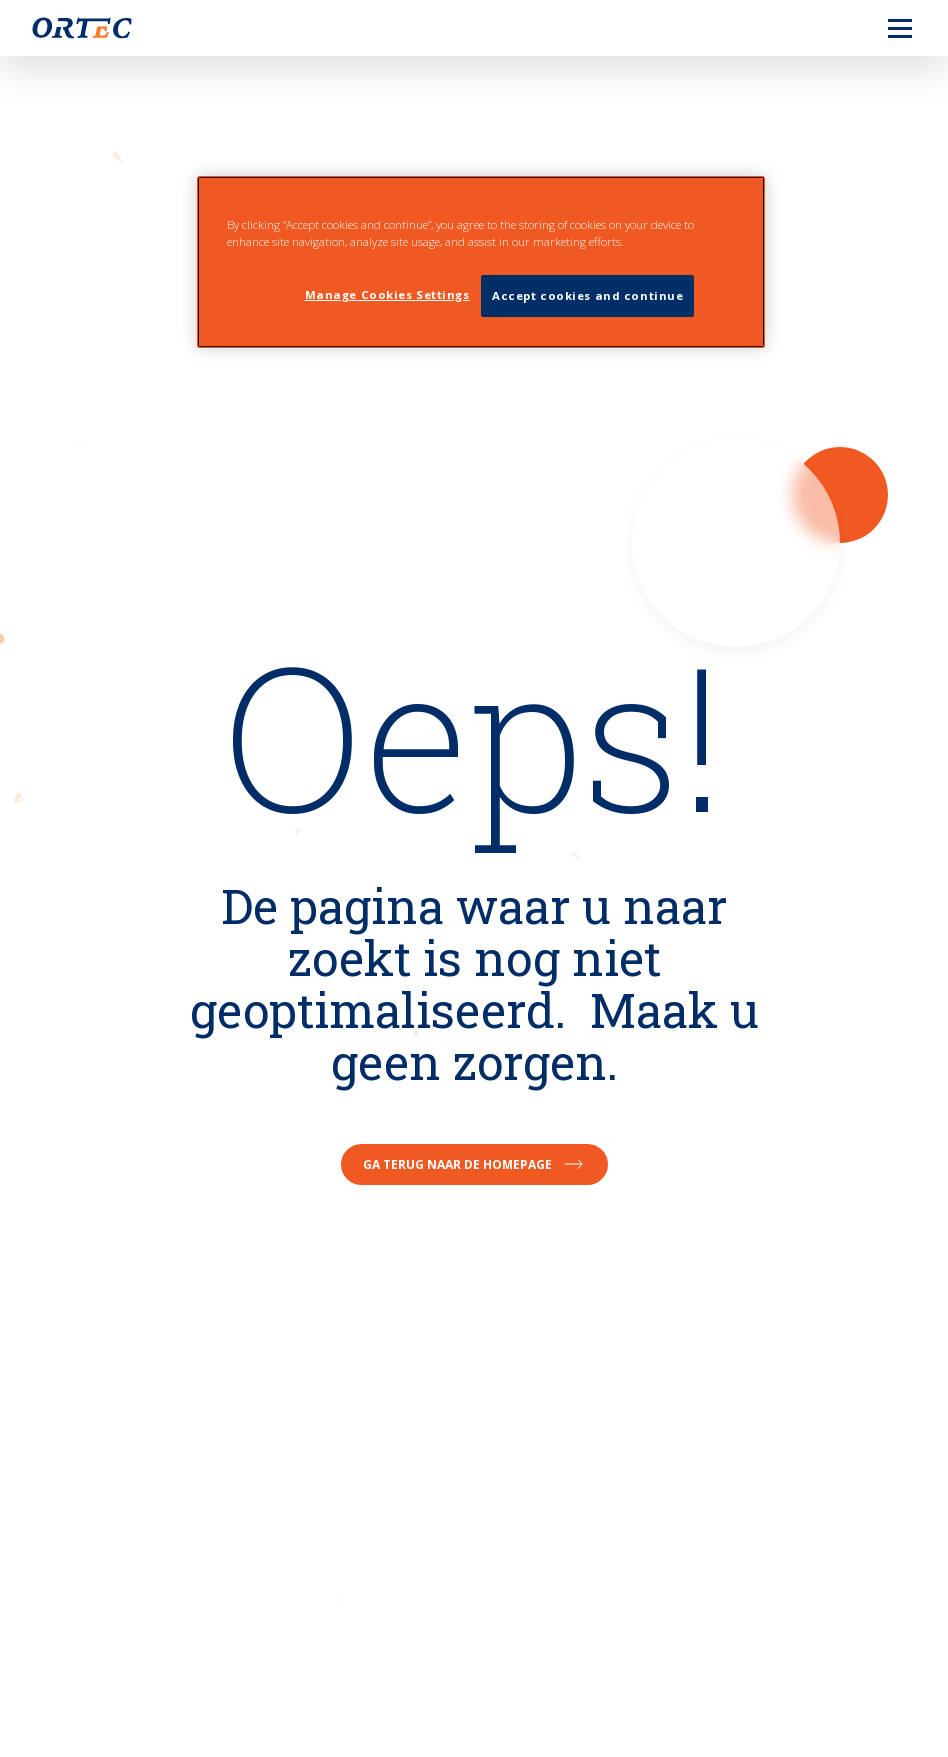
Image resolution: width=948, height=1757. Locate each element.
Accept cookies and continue (587, 295)
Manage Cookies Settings (387, 294)
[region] (481, 262)
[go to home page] (82, 28)
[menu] (884, 28)
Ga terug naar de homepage (474, 1164)
